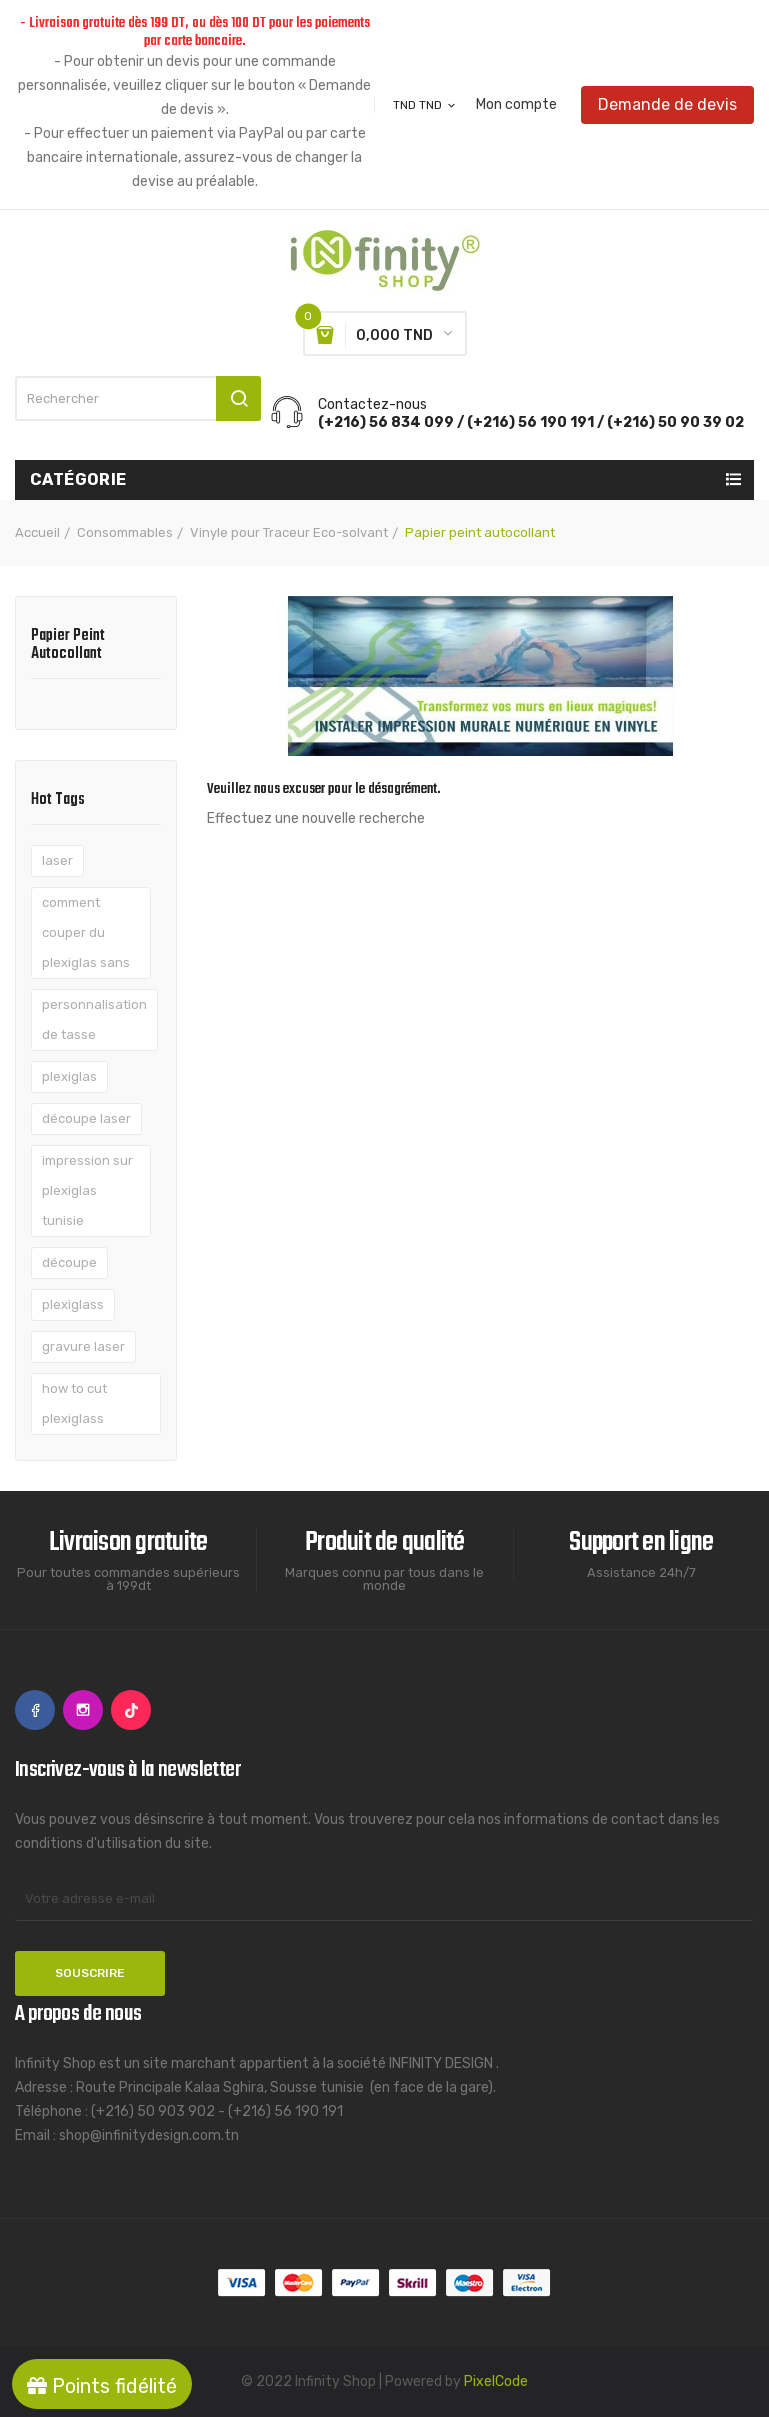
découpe (69, 1262)
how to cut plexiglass (74, 1403)
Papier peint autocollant (68, 647)
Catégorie (78, 479)
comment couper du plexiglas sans (86, 932)
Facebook (35, 1710)
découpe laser (86, 1118)
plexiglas (69, 1076)
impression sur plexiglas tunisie (87, 1190)
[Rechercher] (138, 398)
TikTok (131, 1710)
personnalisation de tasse (94, 1019)
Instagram (83, 1710)
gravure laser (83, 1346)
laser (57, 860)
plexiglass (73, 1304)
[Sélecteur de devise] (425, 105)
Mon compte (516, 105)
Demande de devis (667, 104)
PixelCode (496, 2381)
